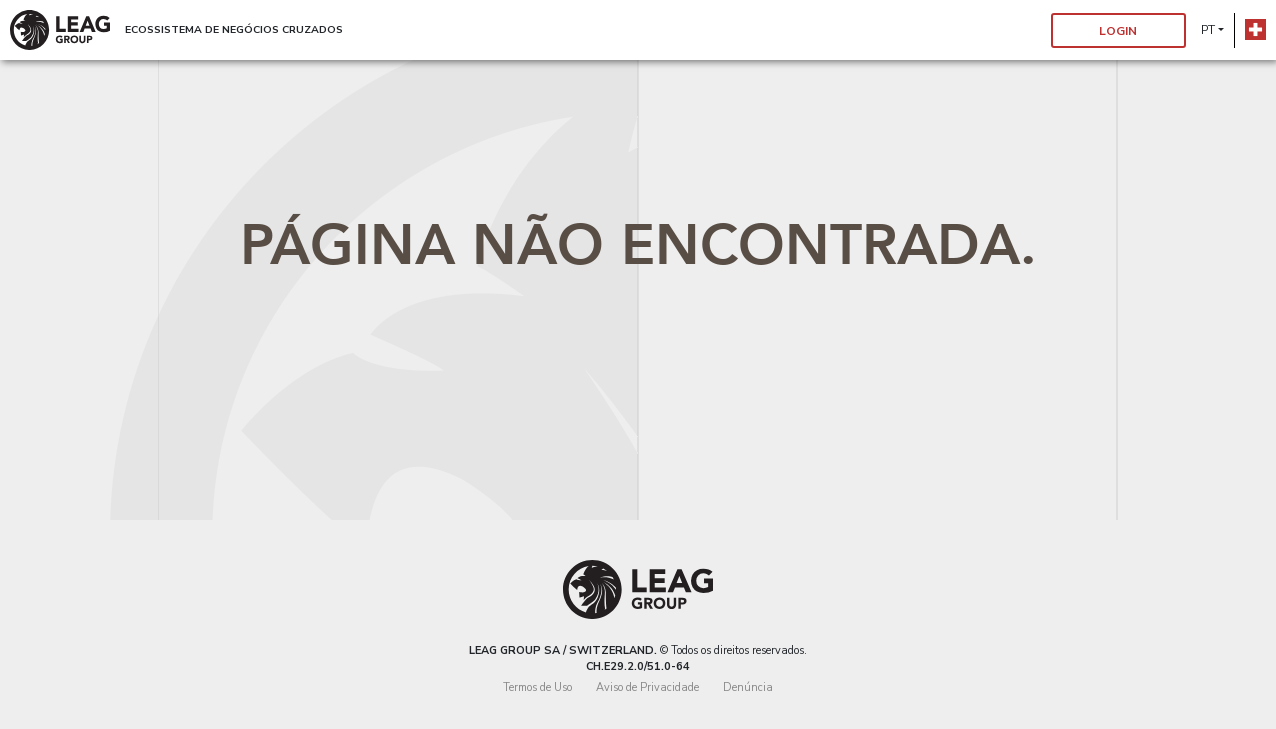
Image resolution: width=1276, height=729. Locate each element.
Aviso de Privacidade (647, 687)
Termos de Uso (537, 687)
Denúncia (748, 687)
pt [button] (1208, 30)
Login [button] (1118, 31)
